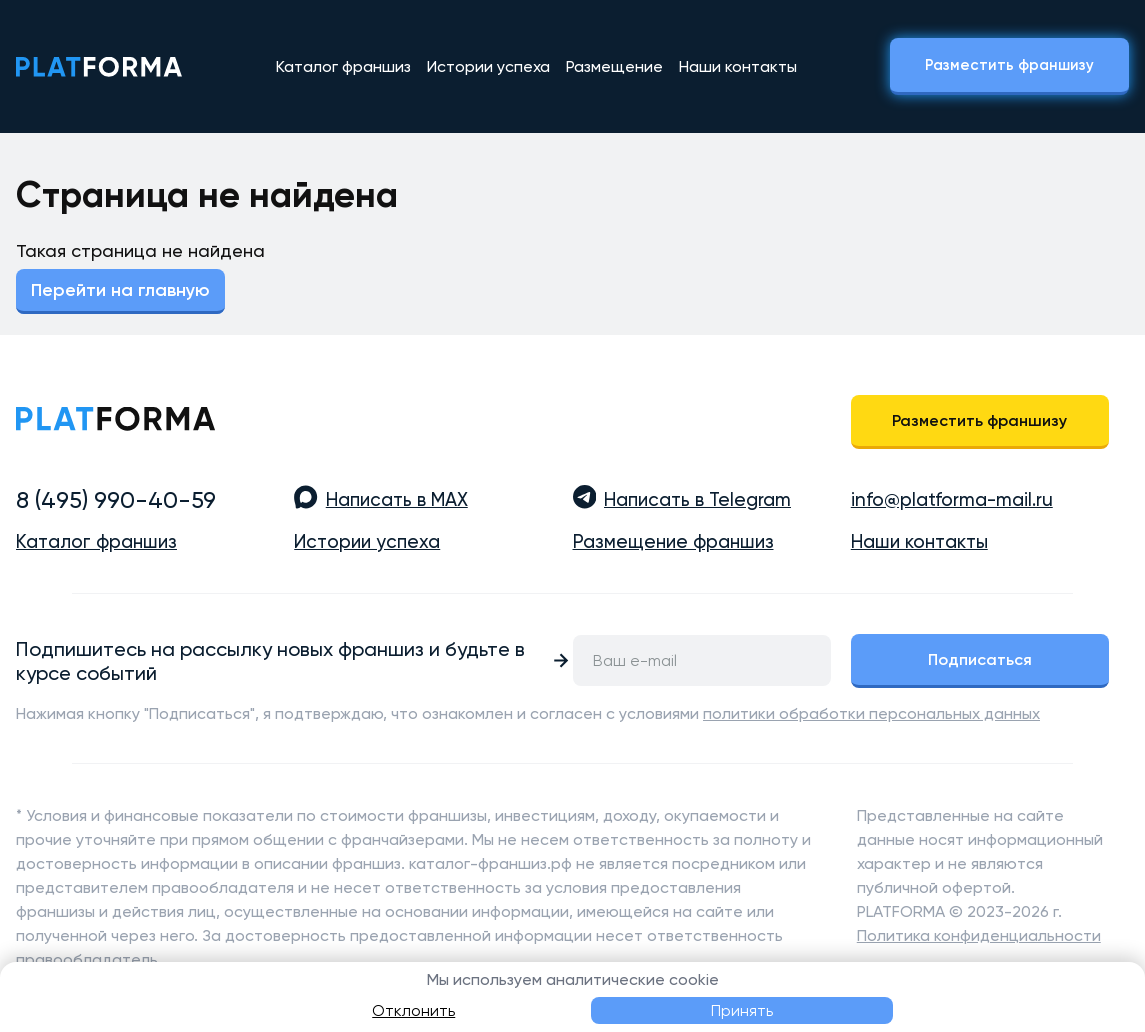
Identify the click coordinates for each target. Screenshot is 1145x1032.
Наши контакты (738, 66)
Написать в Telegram (697, 500)
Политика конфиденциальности (979, 935)
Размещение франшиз (673, 542)
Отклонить (413, 1010)
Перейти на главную (120, 290)
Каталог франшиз (343, 66)
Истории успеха (488, 66)
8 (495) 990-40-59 (116, 500)
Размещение (614, 66)
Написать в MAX (397, 500)
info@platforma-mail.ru (952, 500)
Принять (742, 1010)
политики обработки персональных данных (871, 713)
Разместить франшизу (1009, 65)
